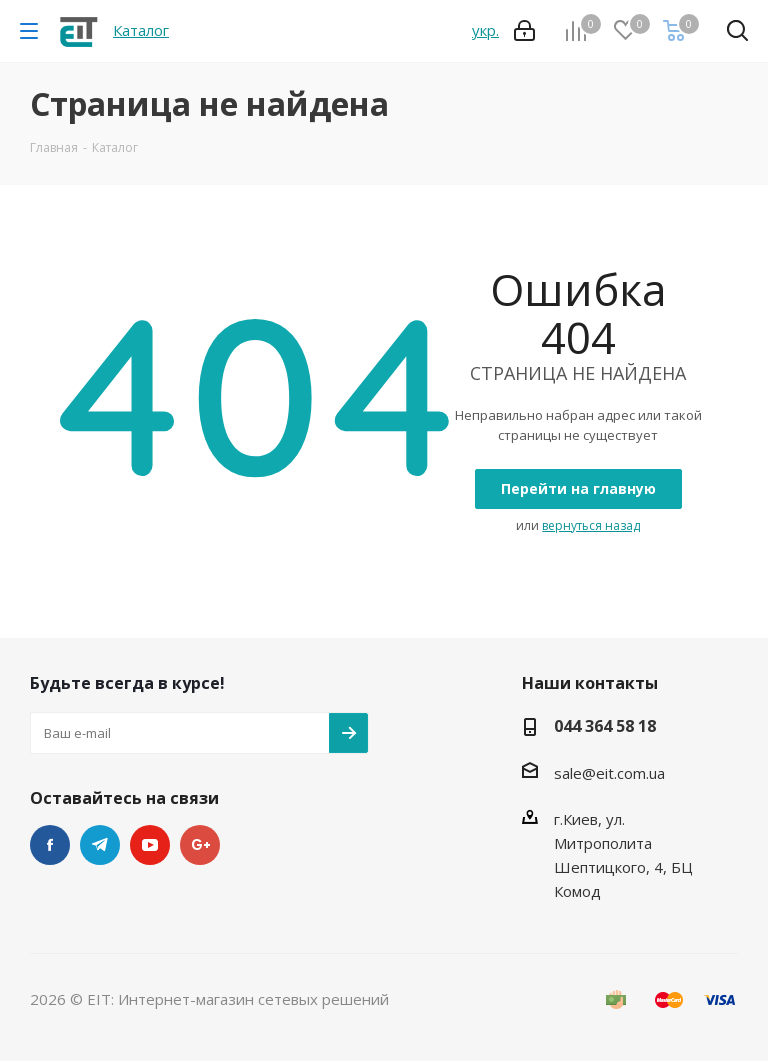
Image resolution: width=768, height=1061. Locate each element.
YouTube (150, 845)
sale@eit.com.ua (609, 773)
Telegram (100, 845)
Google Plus (200, 845)
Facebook (50, 845)
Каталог (141, 30)
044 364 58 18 (605, 726)
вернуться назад (591, 525)
